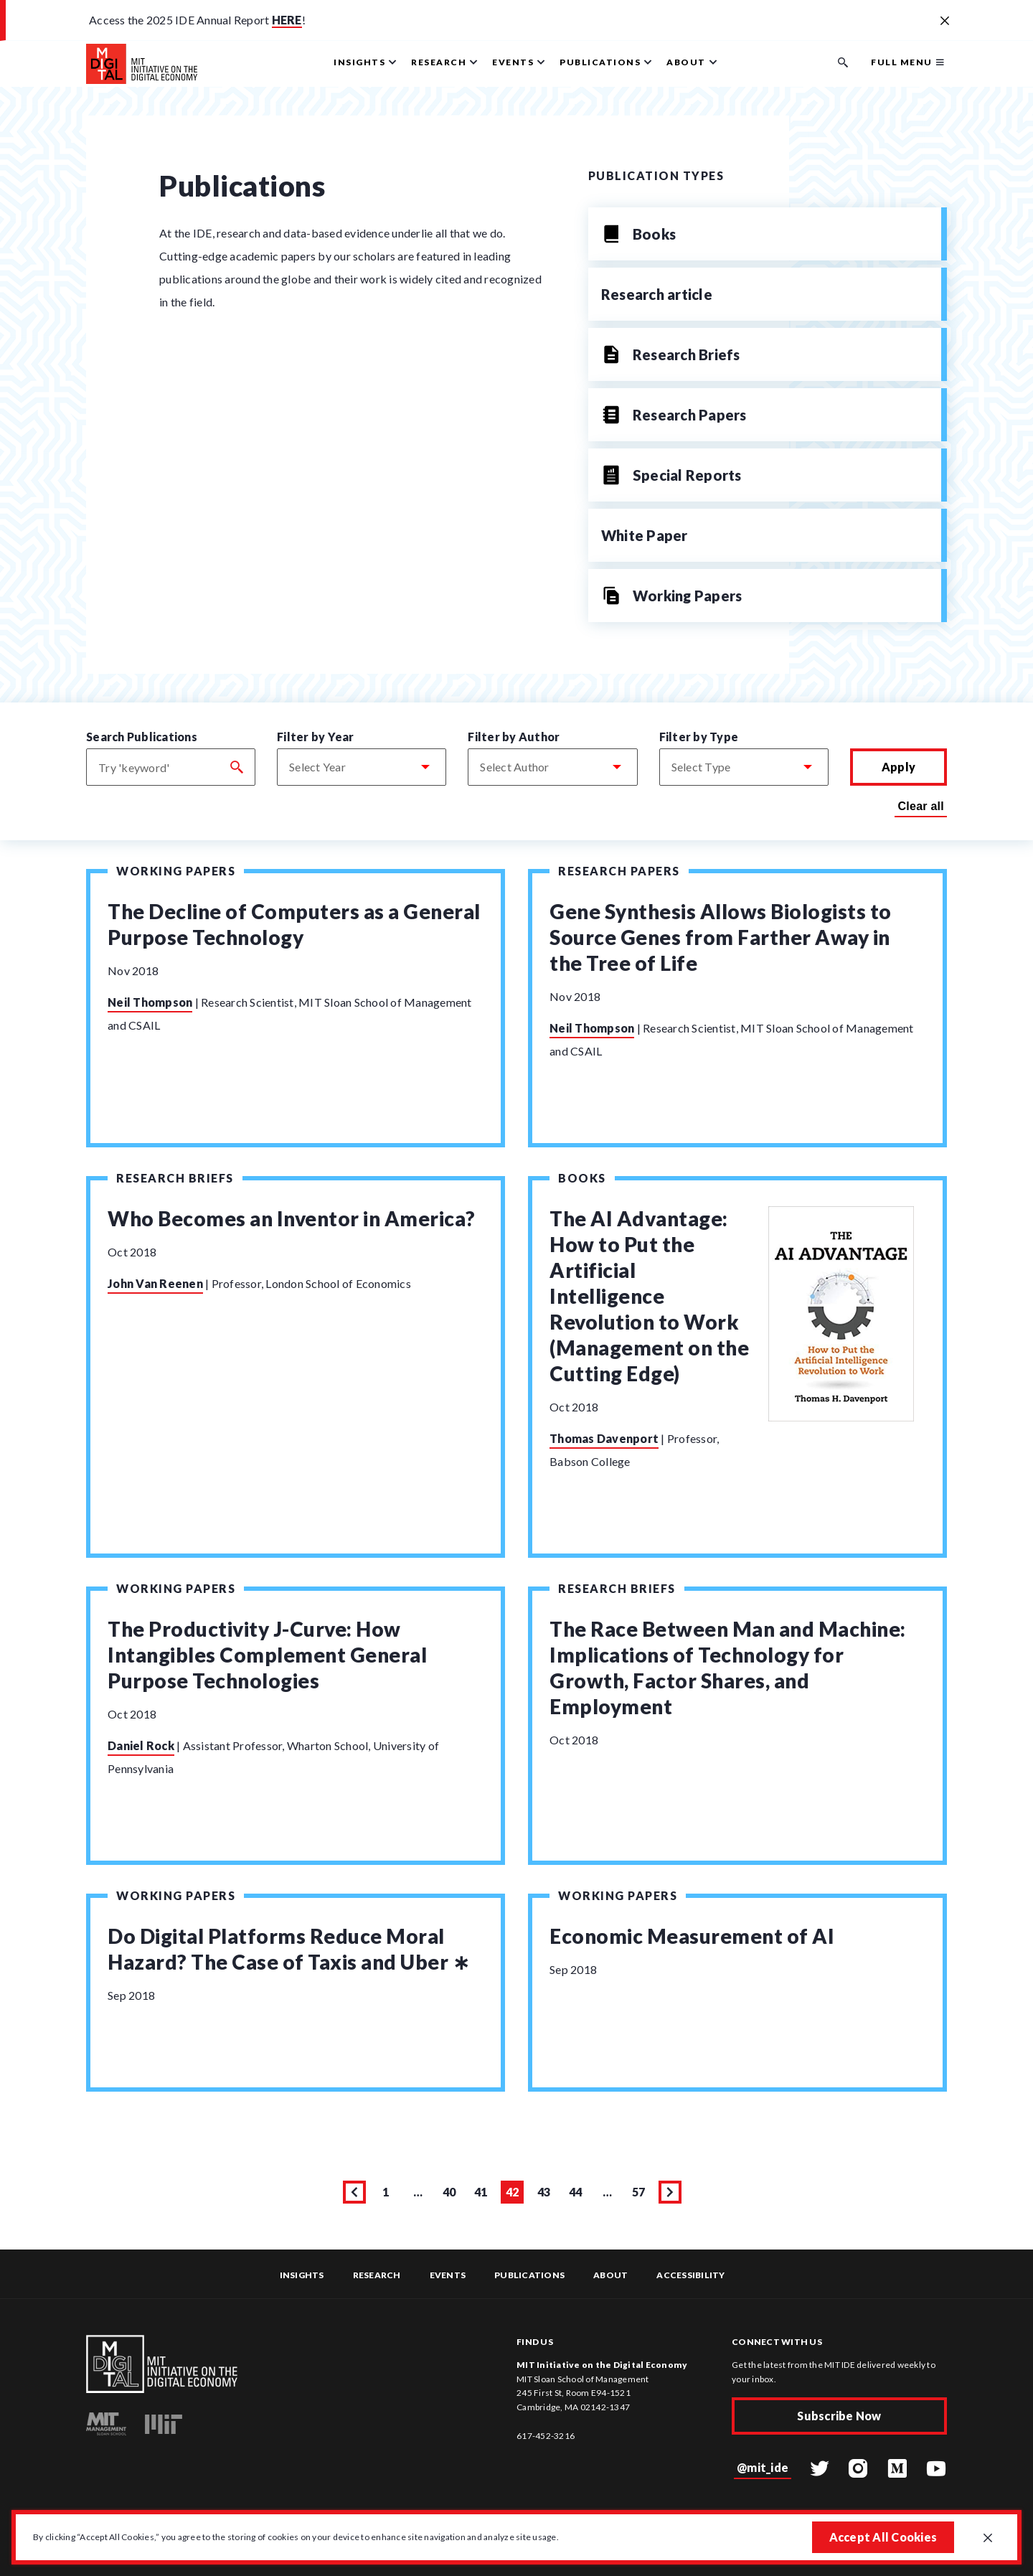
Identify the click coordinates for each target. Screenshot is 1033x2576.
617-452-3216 (545, 2435)
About (610, 2275)
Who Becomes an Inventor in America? (292, 1218)
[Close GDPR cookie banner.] (988, 2539)
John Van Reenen (155, 1283)
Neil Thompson (150, 1002)
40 (452, 2194)
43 (546, 2194)
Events (448, 2275)
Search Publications (141, 736)
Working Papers (175, 871)
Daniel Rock (141, 1745)
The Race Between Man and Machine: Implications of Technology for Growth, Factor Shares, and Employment (727, 1668)
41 (483, 2194)
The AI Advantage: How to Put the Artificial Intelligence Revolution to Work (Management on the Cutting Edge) (649, 1296)
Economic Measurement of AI (691, 1936)
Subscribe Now (839, 2415)
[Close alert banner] (945, 21)
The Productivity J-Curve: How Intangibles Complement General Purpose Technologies (267, 1655)
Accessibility (690, 2275)
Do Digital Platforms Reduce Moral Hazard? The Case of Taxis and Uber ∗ (288, 1949)
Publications (529, 2275)
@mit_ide (762, 2467)
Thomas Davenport (604, 1438)
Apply (898, 767)
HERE (287, 20)
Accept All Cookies (883, 2537)
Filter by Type (699, 736)
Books (582, 1178)
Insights (302, 2275)
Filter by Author (514, 736)
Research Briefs (175, 1178)
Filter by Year (315, 736)
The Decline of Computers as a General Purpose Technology (294, 924)
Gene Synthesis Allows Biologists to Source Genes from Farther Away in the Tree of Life (720, 937)
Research (377, 2275)
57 (641, 2194)
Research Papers (619, 871)
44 (578, 2194)
